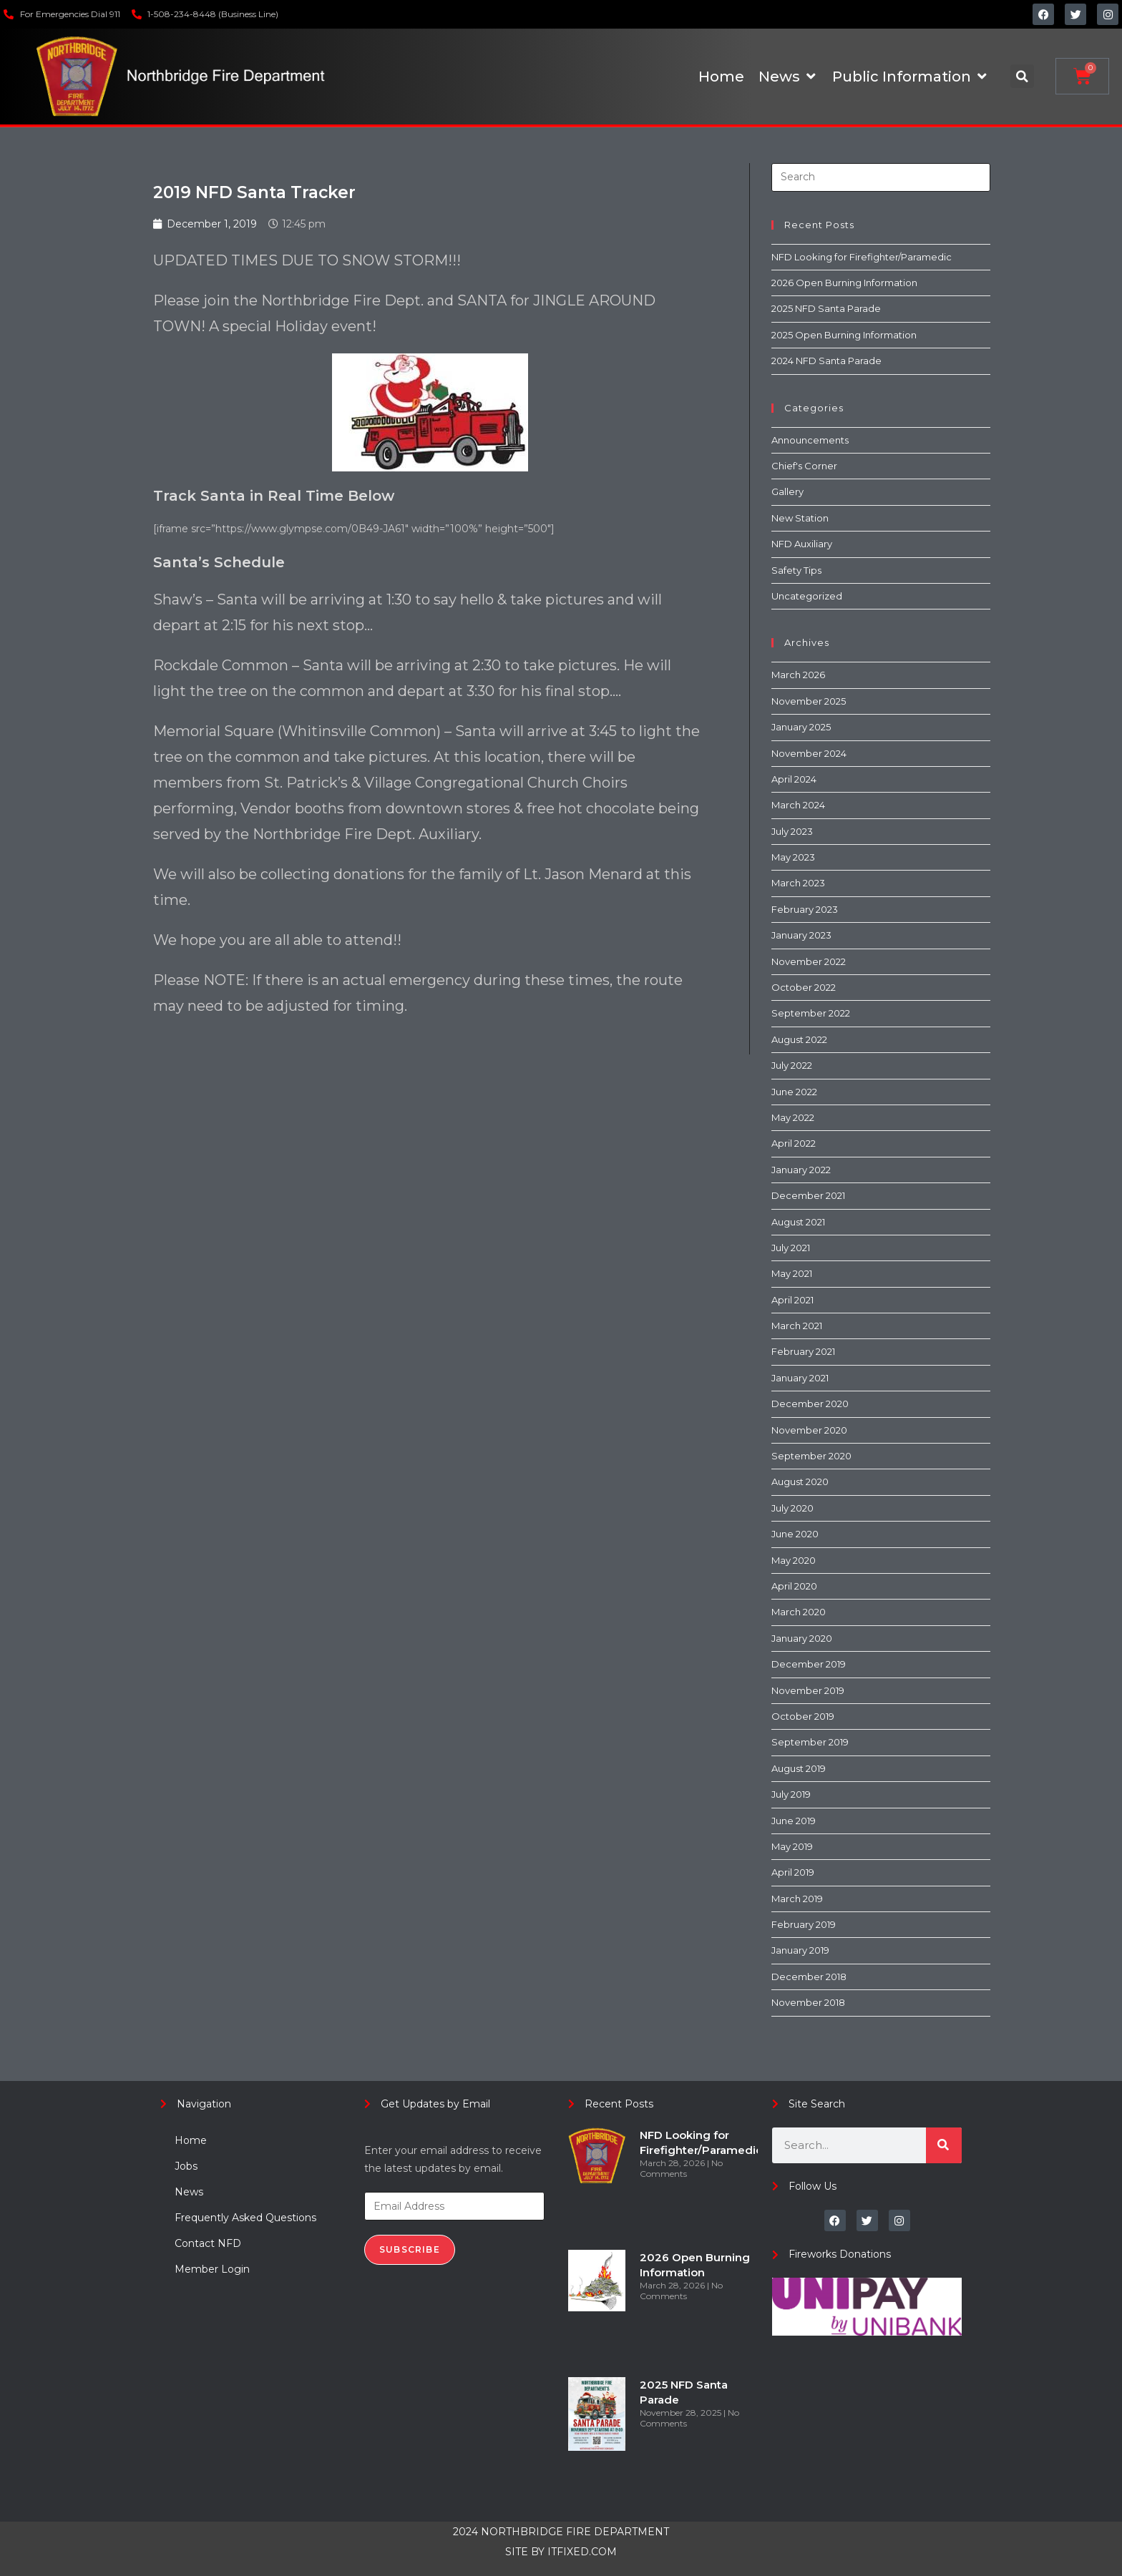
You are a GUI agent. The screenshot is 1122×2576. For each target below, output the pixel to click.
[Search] (944, 2145)
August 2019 (798, 1768)
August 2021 (798, 1222)
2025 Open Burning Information (844, 335)
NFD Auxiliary (801, 543)
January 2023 (801, 935)
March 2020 (798, 1611)
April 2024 (793, 779)
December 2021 (808, 1195)
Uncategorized (806, 596)
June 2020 (795, 1533)
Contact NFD (208, 2243)
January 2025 (801, 727)
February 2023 (804, 909)
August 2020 (800, 1481)
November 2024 (809, 753)
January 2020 (801, 1638)
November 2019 (807, 1690)
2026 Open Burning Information (844, 282)
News (189, 2191)
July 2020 (792, 1508)
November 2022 (808, 961)
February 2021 (803, 1351)
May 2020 (793, 1560)
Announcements (810, 440)
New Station (800, 518)
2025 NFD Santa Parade (826, 308)
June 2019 (793, 1820)
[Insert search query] (880, 177)
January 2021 (800, 1378)
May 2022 (792, 1117)
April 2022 (793, 1143)
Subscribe (409, 2249)
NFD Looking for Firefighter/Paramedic (861, 257)
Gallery (787, 491)
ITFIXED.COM (582, 2551)
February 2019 (803, 1924)
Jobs (186, 2166)
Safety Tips (796, 570)
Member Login (212, 2269)
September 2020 (811, 1455)
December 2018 (809, 1976)
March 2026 (798, 674)
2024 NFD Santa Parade (826, 360)
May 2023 (793, 857)
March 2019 (797, 1898)
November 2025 (808, 701)
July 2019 (791, 1794)
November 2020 (809, 1430)
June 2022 (794, 1091)
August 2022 (799, 1039)
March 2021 (796, 1325)
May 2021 (791, 1273)
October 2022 (803, 987)
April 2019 (792, 1872)
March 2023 (798, 882)
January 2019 (800, 1950)
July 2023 (792, 831)
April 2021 (792, 1300)
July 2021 (790, 1247)
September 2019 (810, 1742)
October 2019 (802, 1716)
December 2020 (810, 1403)
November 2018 (808, 2002)
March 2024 (798, 804)
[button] (1022, 76)
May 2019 (792, 1846)
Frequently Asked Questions (245, 2217)
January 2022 (801, 1169)
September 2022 (810, 1013)
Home (191, 2140)
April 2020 (794, 1586)
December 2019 (808, 1664)
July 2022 (791, 1065)
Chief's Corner (804, 465)
